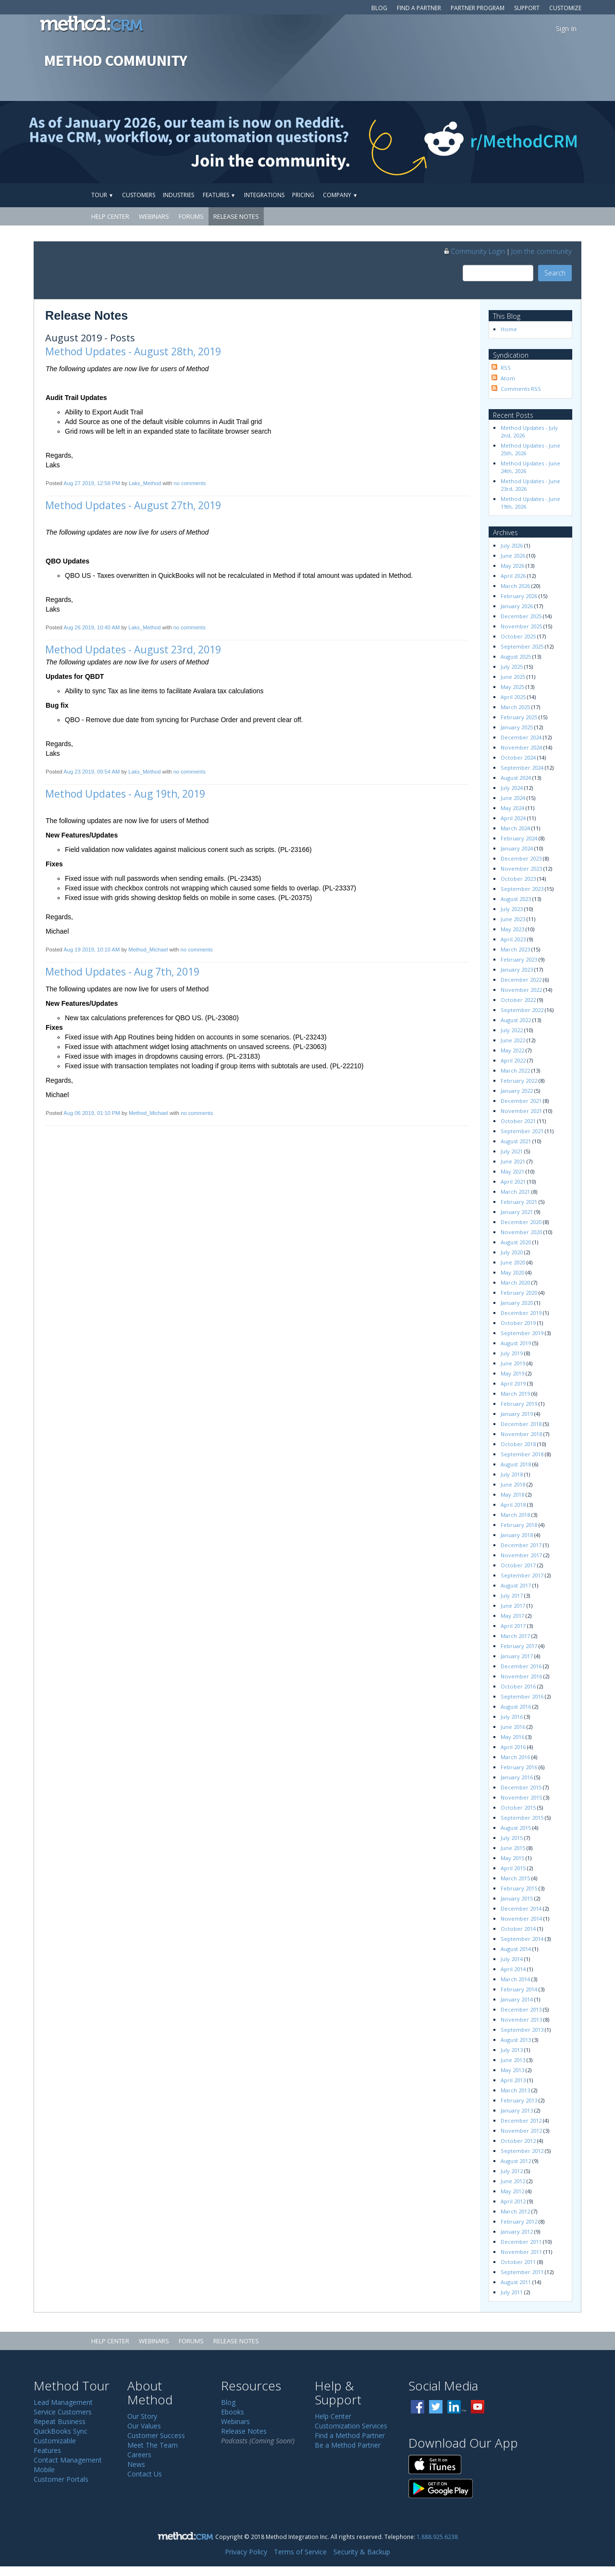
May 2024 (512, 808)
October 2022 (518, 999)
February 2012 (519, 2221)
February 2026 (519, 596)
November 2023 (521, 868)
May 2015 (512, 1858)
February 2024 (519, 838)
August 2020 (516, 1242)
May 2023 (512, 929)
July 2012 (512, 2171)
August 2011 (516, 2282)
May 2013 (512, 2070)
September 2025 (522, 646)
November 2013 (521, 2019)
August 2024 (516, 777)
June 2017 (513, 1605)
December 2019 (521, 1312)
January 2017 (517, 1656)
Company (340, 195)
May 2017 (512, 1615)
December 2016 (521, 1666)
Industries (178, 195)
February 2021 (519, 1201)
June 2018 (513, 1484)
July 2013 (512, 2049)
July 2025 (512, 666)
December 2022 (521, 979)
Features (219, 195)
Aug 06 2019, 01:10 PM (91, 1113)
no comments (189, 483)
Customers (138, 195)
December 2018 (521, 1423)
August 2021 (516, 1141)
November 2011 (521, 2251)
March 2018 (515, 1514)
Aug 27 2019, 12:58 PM (91, 483)
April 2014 (513, 1969)
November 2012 (521, 2130)
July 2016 (512, 1716)
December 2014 (521, 1908)
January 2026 (517, 606)
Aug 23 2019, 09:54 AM (91, 772)
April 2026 (513, 575)
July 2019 (512, 1353)
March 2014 (515, 1979)
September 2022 (522, 1009)
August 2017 (516, 1585)
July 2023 (512, 909)
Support (527, 8)
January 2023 (517, 969)
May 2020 (512, 1272)
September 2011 (522, 2272)
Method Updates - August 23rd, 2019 (133, 649)
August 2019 (516, 1343)
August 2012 (516, 2160)
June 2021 (513, 1161)
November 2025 (521, 626)
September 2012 (522, 2150)
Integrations (264, 195)
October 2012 (518, 2140)
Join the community (541, 251)
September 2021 (522, 1131)
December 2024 (521, 737)
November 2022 (521, 989)
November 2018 (521, 1434)
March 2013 (515, 2090)
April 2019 (513, 1383)
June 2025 (513, 676)
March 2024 (515, 828)
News (136, 2464)
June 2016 (513, 1726)
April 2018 (513, 1504)
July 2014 (512, 1959)
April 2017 (513, 1625)
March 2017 (515, 1635)
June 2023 (513, 919)
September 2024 (522, 767)
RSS (506, 367)
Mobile (44, 2469)
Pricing (303, 195)
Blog (379, 8)
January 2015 (517, 1898)
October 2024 (518, 757)
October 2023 (518, 878)
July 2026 (512, 545)
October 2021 (518, 1121)
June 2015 (513, 1847)
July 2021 (512, 1151)
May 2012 (512, 2191)
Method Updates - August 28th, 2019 (133, 351)
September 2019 (522, 1333)
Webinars (154, 216)
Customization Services (351, 2425)
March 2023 (515, 949)
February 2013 (519, 2100)
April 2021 (513, 1181)
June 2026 (513, 555)
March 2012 (515, 2211)
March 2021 (515, 1191)
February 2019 (519, 1403)
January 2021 (517, 1211)
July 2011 (512, 2292)
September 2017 (522, 1575)
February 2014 (519, 1989)
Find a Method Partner (350, 2435)
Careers (139, 2454)
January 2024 (517, 848)
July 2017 (512, 1595)
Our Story (142, 2416)
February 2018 (519, 1524)
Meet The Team (152, 2445)
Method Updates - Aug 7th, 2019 (122, 971)
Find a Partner (419, 8)
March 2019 (515, 1393)
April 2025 (513, 696)
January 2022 (517, 1090)
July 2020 (512, 1252)
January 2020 (517, 1302)
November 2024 (521, 747)
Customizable (55, 2440)
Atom (508, 378)
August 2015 (516, 1827)
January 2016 (517, 1777)
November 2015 (521, 1797)
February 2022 (519, 1080)
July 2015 (512, 1837)
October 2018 (518, 1444)
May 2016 (512, 1736)
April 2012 (513, 2201)
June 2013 (513, 2059)
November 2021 (521, 1110)
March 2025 (515, 707)
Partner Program (477, 8)
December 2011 (521, 2241)
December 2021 (521, 1100)
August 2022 (516, 1020)
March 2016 (515, 1757)
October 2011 (518, 2261)
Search (555, 272)
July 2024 (512, 787)
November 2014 (521, 1918)
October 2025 (518, 636)
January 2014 (517, 1999)
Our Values (144, 2425)
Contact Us (144, 2473)
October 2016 (518, 1686)
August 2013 (516, 2039)
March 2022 (515, 1070)
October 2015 (518, 1807)
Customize (565, 8)
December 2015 (521, 1787)
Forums (191, 216)
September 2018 (522, 1454)
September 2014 (522, 1938)
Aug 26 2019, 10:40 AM (91, 627)
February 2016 (519, 1767)
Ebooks (232, 2411)
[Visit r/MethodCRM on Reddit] (547, 142)
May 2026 (512, 565)
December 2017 (521, 1545)
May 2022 (512, 1050)
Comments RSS (521, 388)
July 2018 (512, 1474)
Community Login (474, 251)
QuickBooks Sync (60, 2431)
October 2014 (518, 1928)
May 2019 (512, 1373)
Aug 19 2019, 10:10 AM (91, 949)
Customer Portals (61, 2479)
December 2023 (521, 858)
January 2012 (517, 2231)
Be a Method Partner (348, 2445)
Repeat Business (60, 2421)
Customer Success (156, 2435)
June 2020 (513, 1262)
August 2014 (516, 1948)
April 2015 (513, 1868)
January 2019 (517, 1413)
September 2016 (522, 1696)
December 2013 (521, 2009)
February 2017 (519, 1646)
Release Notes (236, 216)
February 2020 (519, 1292)
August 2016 (516, 1706)
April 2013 (513, 2080)
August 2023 (516, 898)
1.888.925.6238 (437, 2536)
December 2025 (521, 616)
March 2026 (515, 585)
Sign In (566, 28)
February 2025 (519, 717)
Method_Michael (148, 949)
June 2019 (513, 1363)
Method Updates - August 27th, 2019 (133, 505)
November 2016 (521, 1676)
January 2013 (517, 2110)
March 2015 (515, 1878)
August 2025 (516, 656)
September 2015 (522, 1817)
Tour (102, 195)
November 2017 (521, 1555)
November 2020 (521, 1232)
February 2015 (519, 1888)
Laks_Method (145, 483)
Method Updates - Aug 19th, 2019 (125, 793)
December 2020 (521, 1221)
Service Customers (63, 2411)
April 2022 (513, 1060)
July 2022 (512, 1030)
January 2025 (517, 727)
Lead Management (63, 2402)
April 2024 (513, 818)
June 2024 (513, 797)
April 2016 (513, 1747)
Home (509, 329)
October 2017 (518, 1565)
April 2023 (513, 939)
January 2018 (517, 1534)
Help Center (110, 216)
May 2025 (512, 686)
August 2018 (516, 1464)
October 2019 (518, 1322)
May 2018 (512, 1494)
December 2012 (521, 2120)
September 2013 (522, 2029)
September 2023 (522, 888)
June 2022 (513, 1040)
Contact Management (68, 2459)
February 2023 (519, 959)
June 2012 (513, 2181)
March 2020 (515, 1282)
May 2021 (512, 1171)
